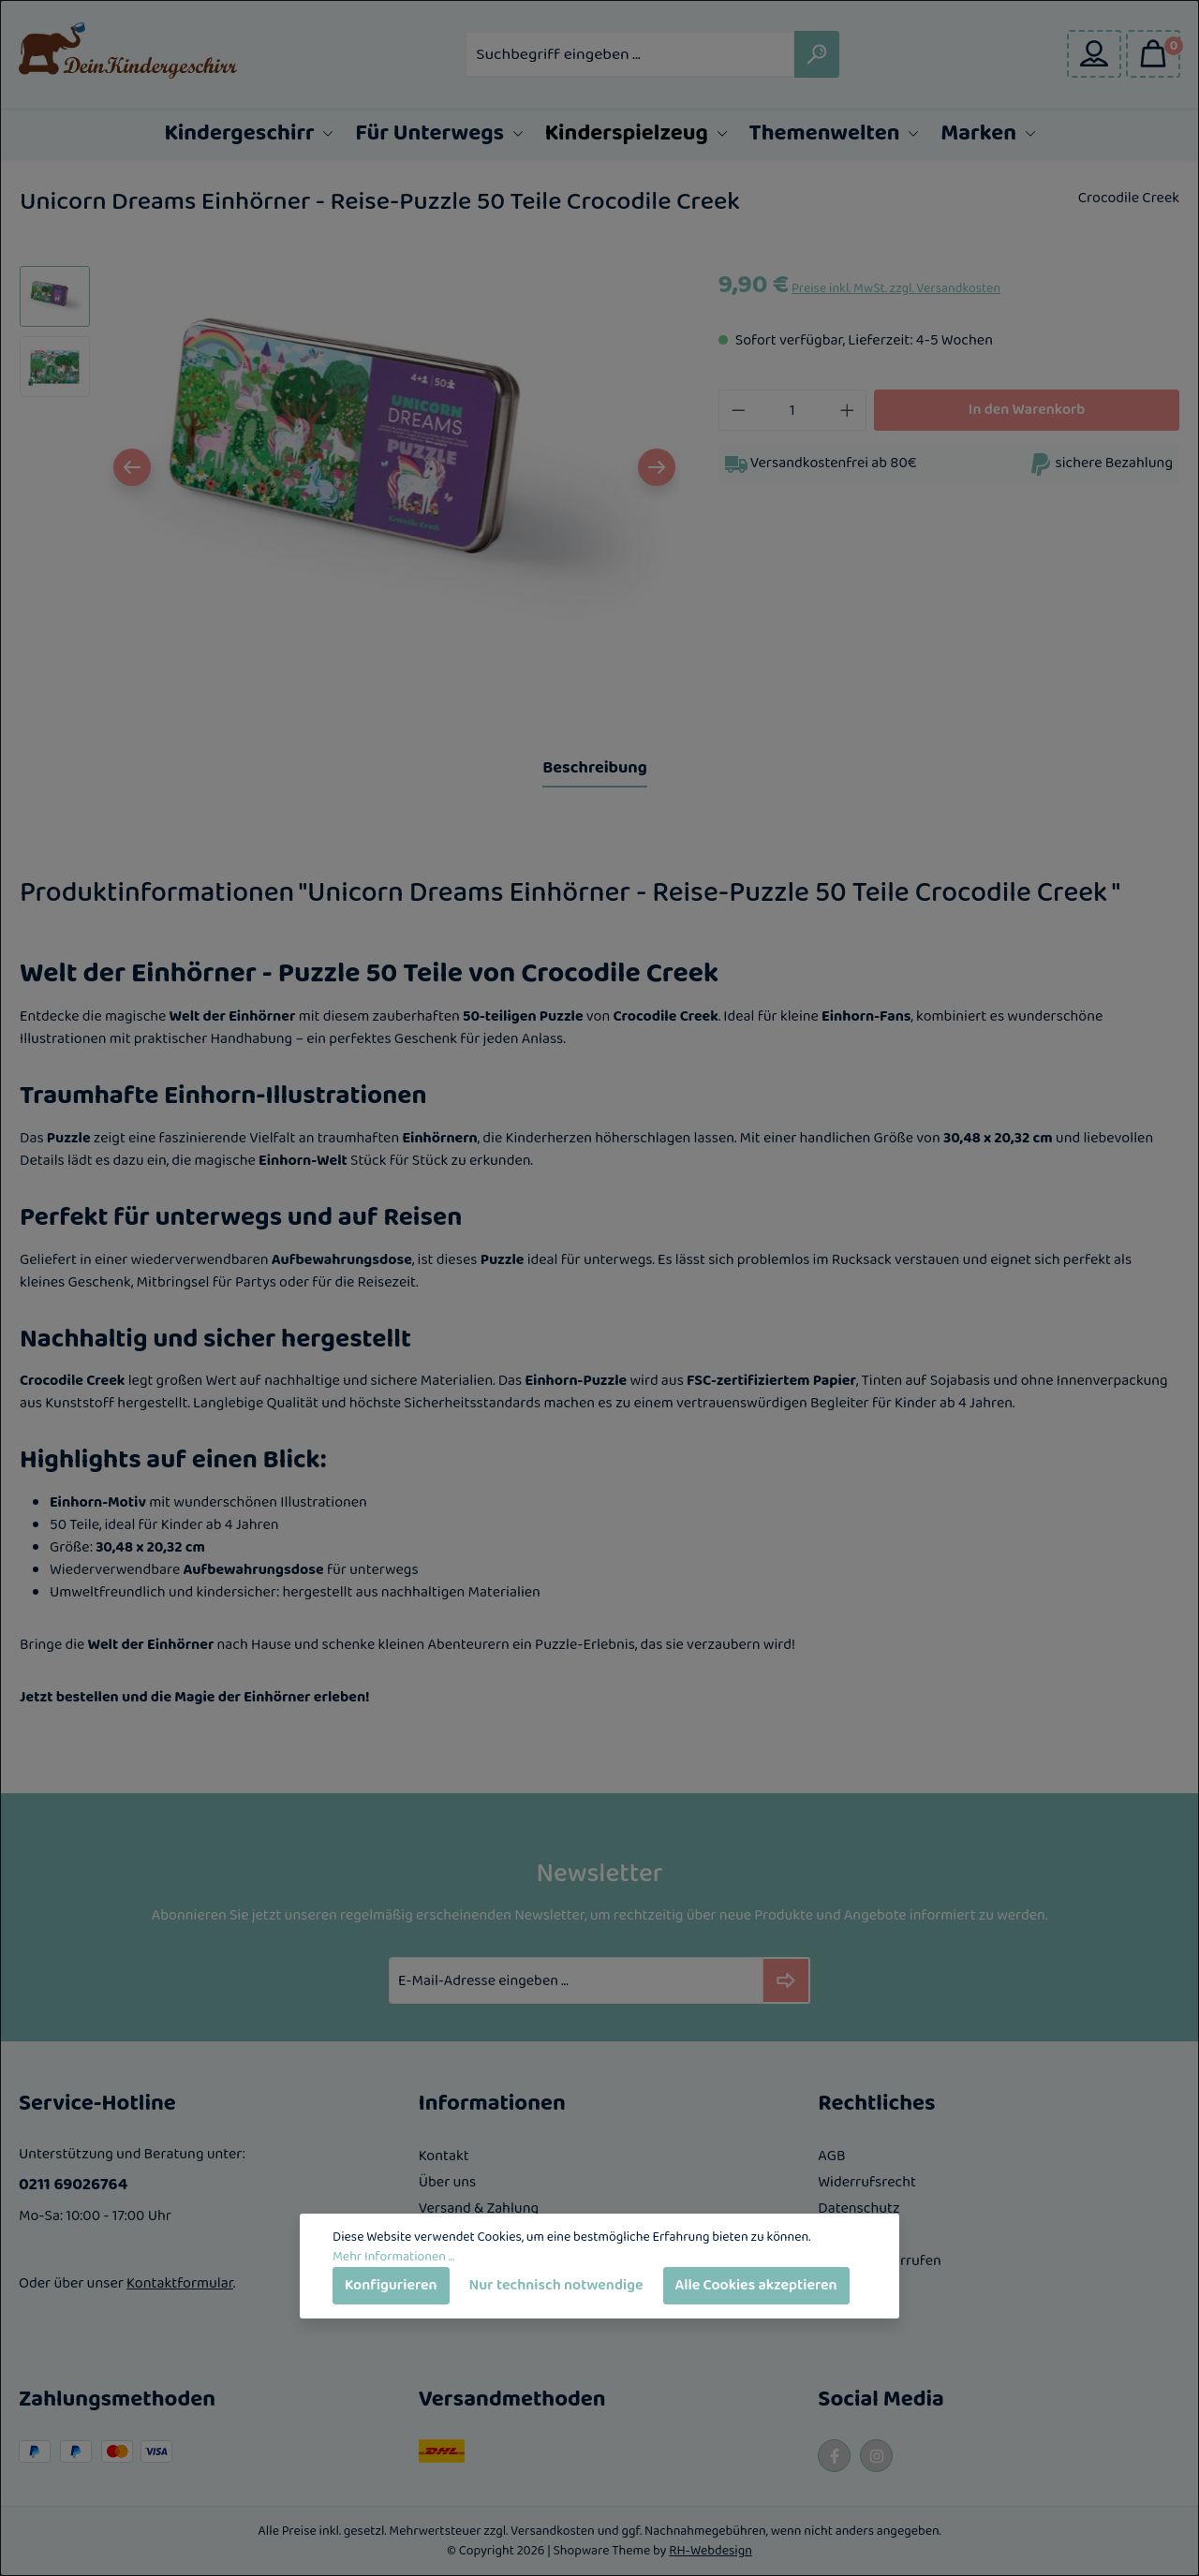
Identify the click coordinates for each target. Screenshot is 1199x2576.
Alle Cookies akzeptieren (756, 2285)
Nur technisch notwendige (556, 2285)
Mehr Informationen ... (393, 2257)
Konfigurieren (391, 2285)
